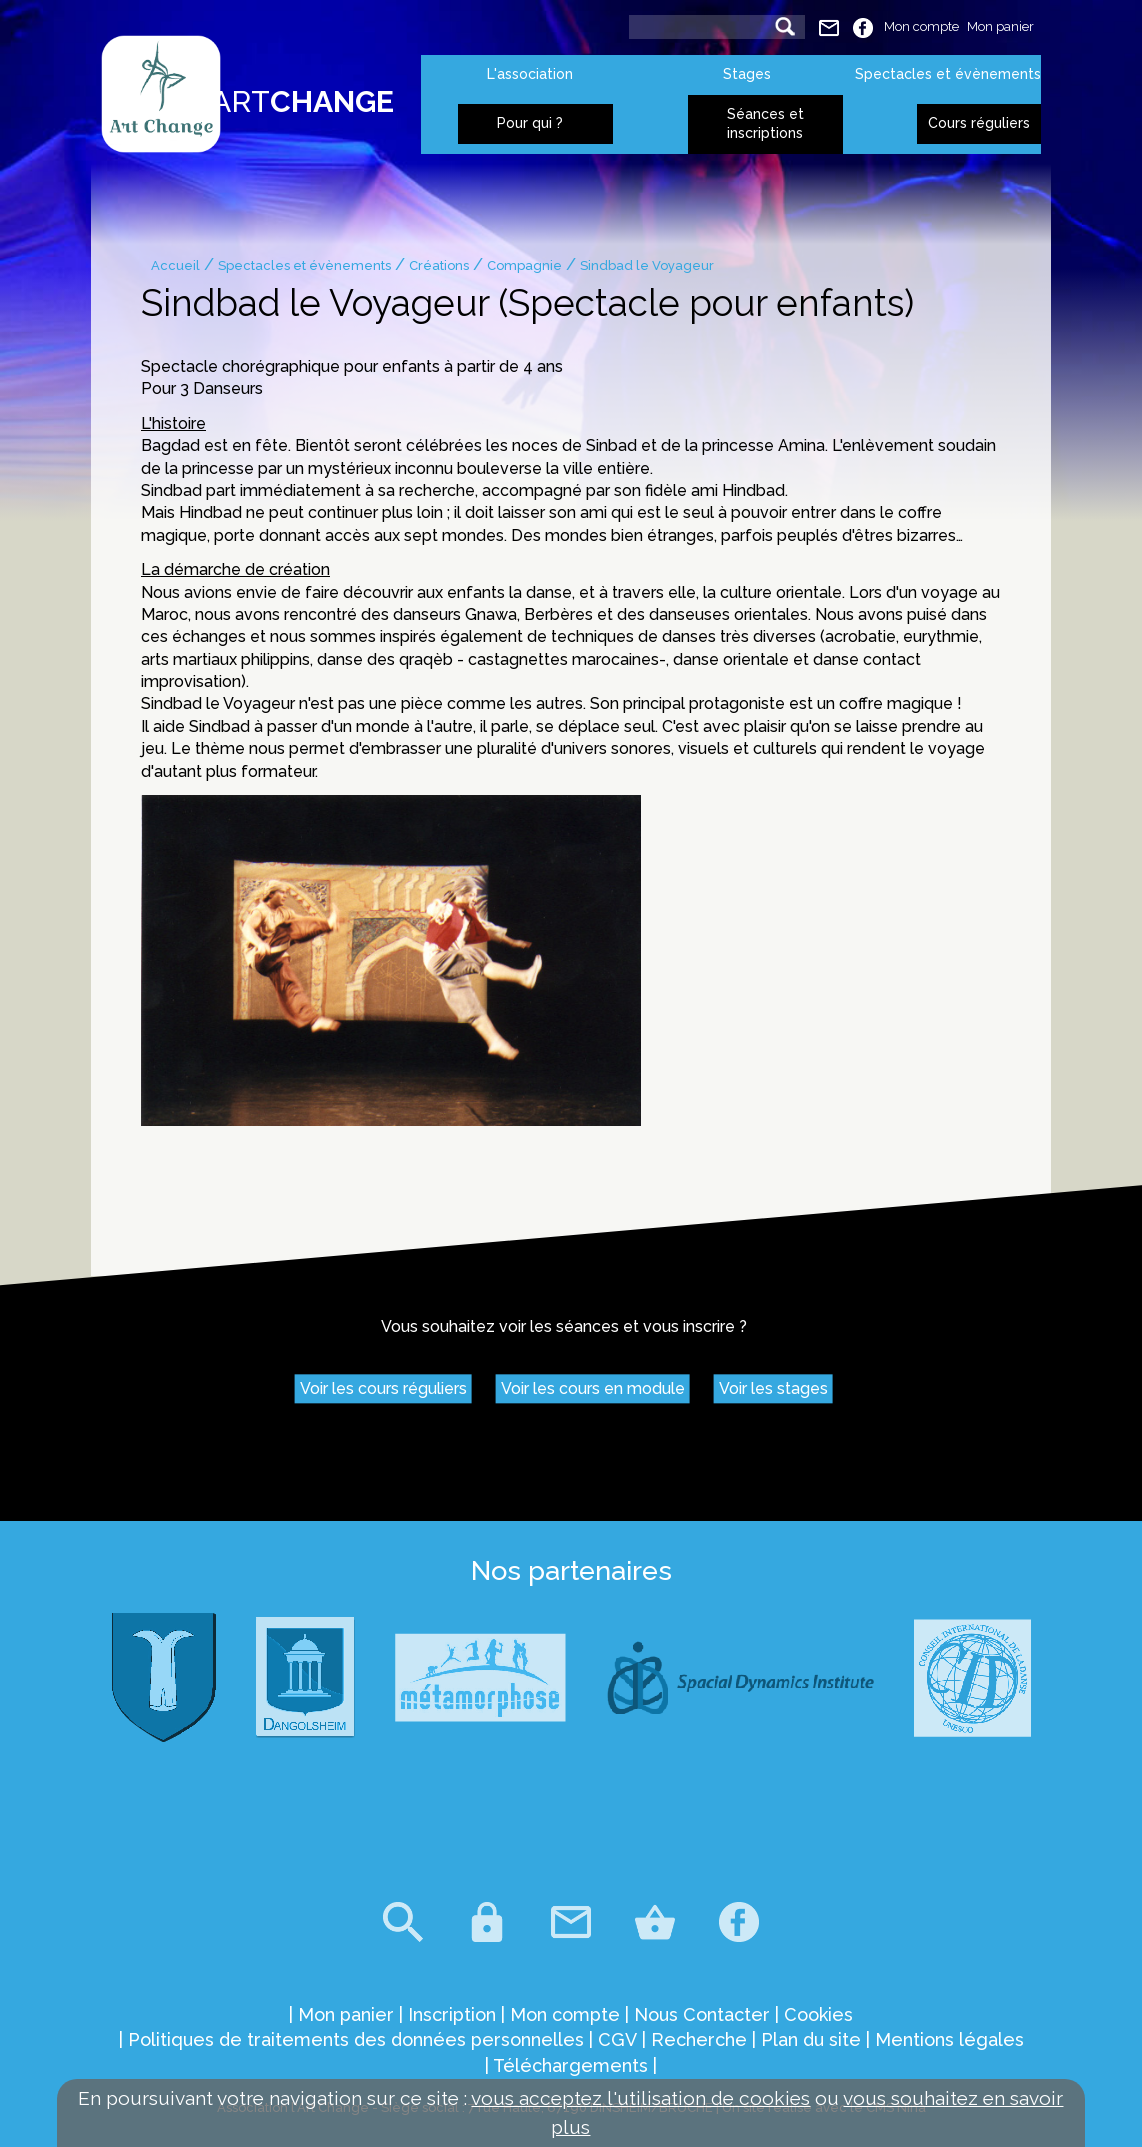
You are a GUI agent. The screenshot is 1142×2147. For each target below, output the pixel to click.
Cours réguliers (979, 123)
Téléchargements (570, 2065)
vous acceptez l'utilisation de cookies (640, 2098)
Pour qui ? (530, 123)
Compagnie (524, 265)
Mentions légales (949, 2039)
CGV (617, 2039)
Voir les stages (773, 1389)
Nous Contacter (702, 2014)
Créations (439, 265)
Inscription (452, 2014)
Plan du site (811, 2039)
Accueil (175, 265)
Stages (747, 74)
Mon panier (1000, 26)
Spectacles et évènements (948, 74)
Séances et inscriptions (765, 124)
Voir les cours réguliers (383, 1389)
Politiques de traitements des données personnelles (356, 2039)
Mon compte (921, 26)
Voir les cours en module (593, 1389)
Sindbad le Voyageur (647, 265)
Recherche (699, 2039)
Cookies (818, 2014)
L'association (530, 74)
